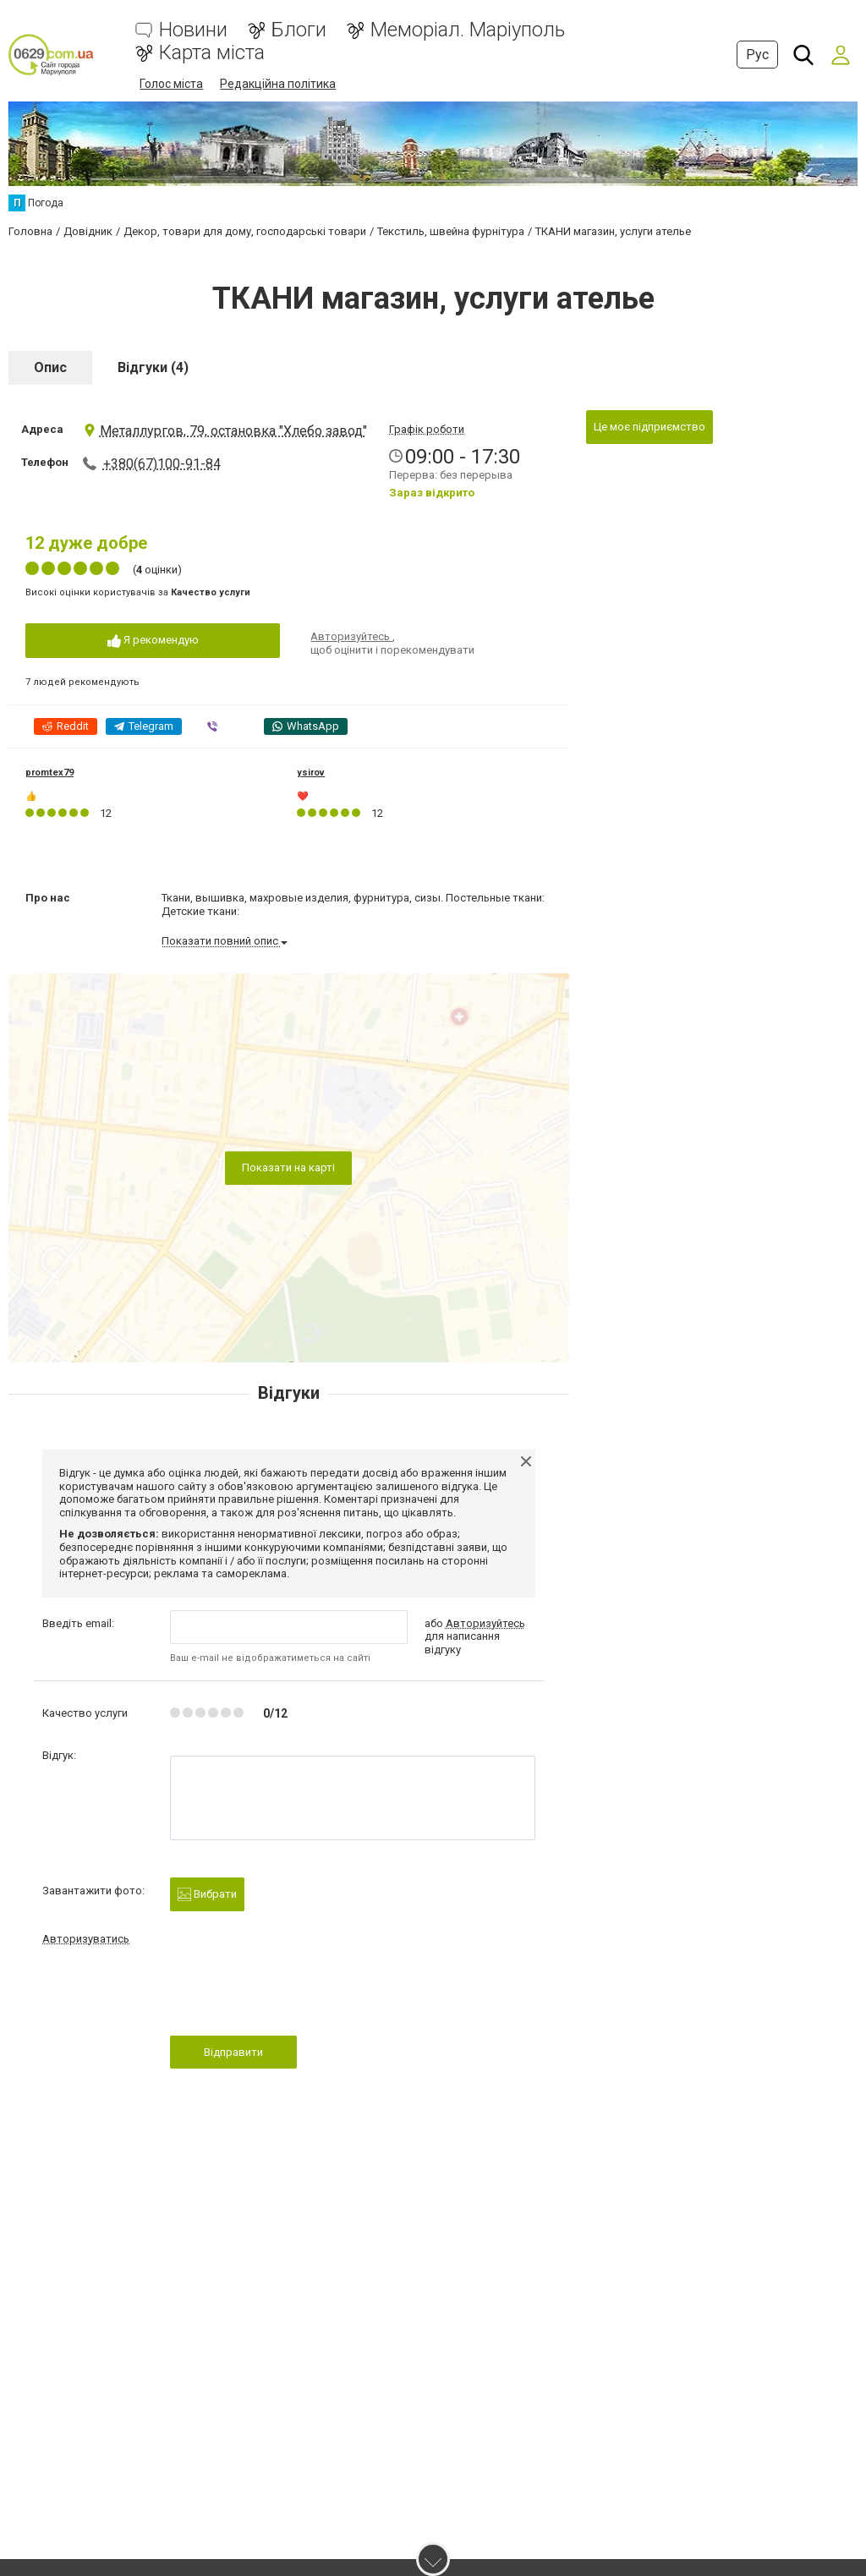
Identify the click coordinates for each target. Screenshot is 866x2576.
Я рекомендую (153, 640)
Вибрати (207, 1894)
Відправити (233, 2052)
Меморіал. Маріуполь (467, 30)
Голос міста (171, 83)
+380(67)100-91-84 (162, 464)
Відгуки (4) (153, 367)
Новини (193, 30)
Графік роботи (426, 429)
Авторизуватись (85, 1938)
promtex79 (49, 772)
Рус (757, 55)
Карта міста (212, 52)
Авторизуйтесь (351, 636)
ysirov (311, 772)
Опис (50, 367)
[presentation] (298, 1996)
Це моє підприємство (649, 426)
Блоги (298, 30)
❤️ (303, 796)
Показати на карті (288, 1167)
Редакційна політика (278, 83)
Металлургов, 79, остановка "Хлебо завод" (225, 431)
